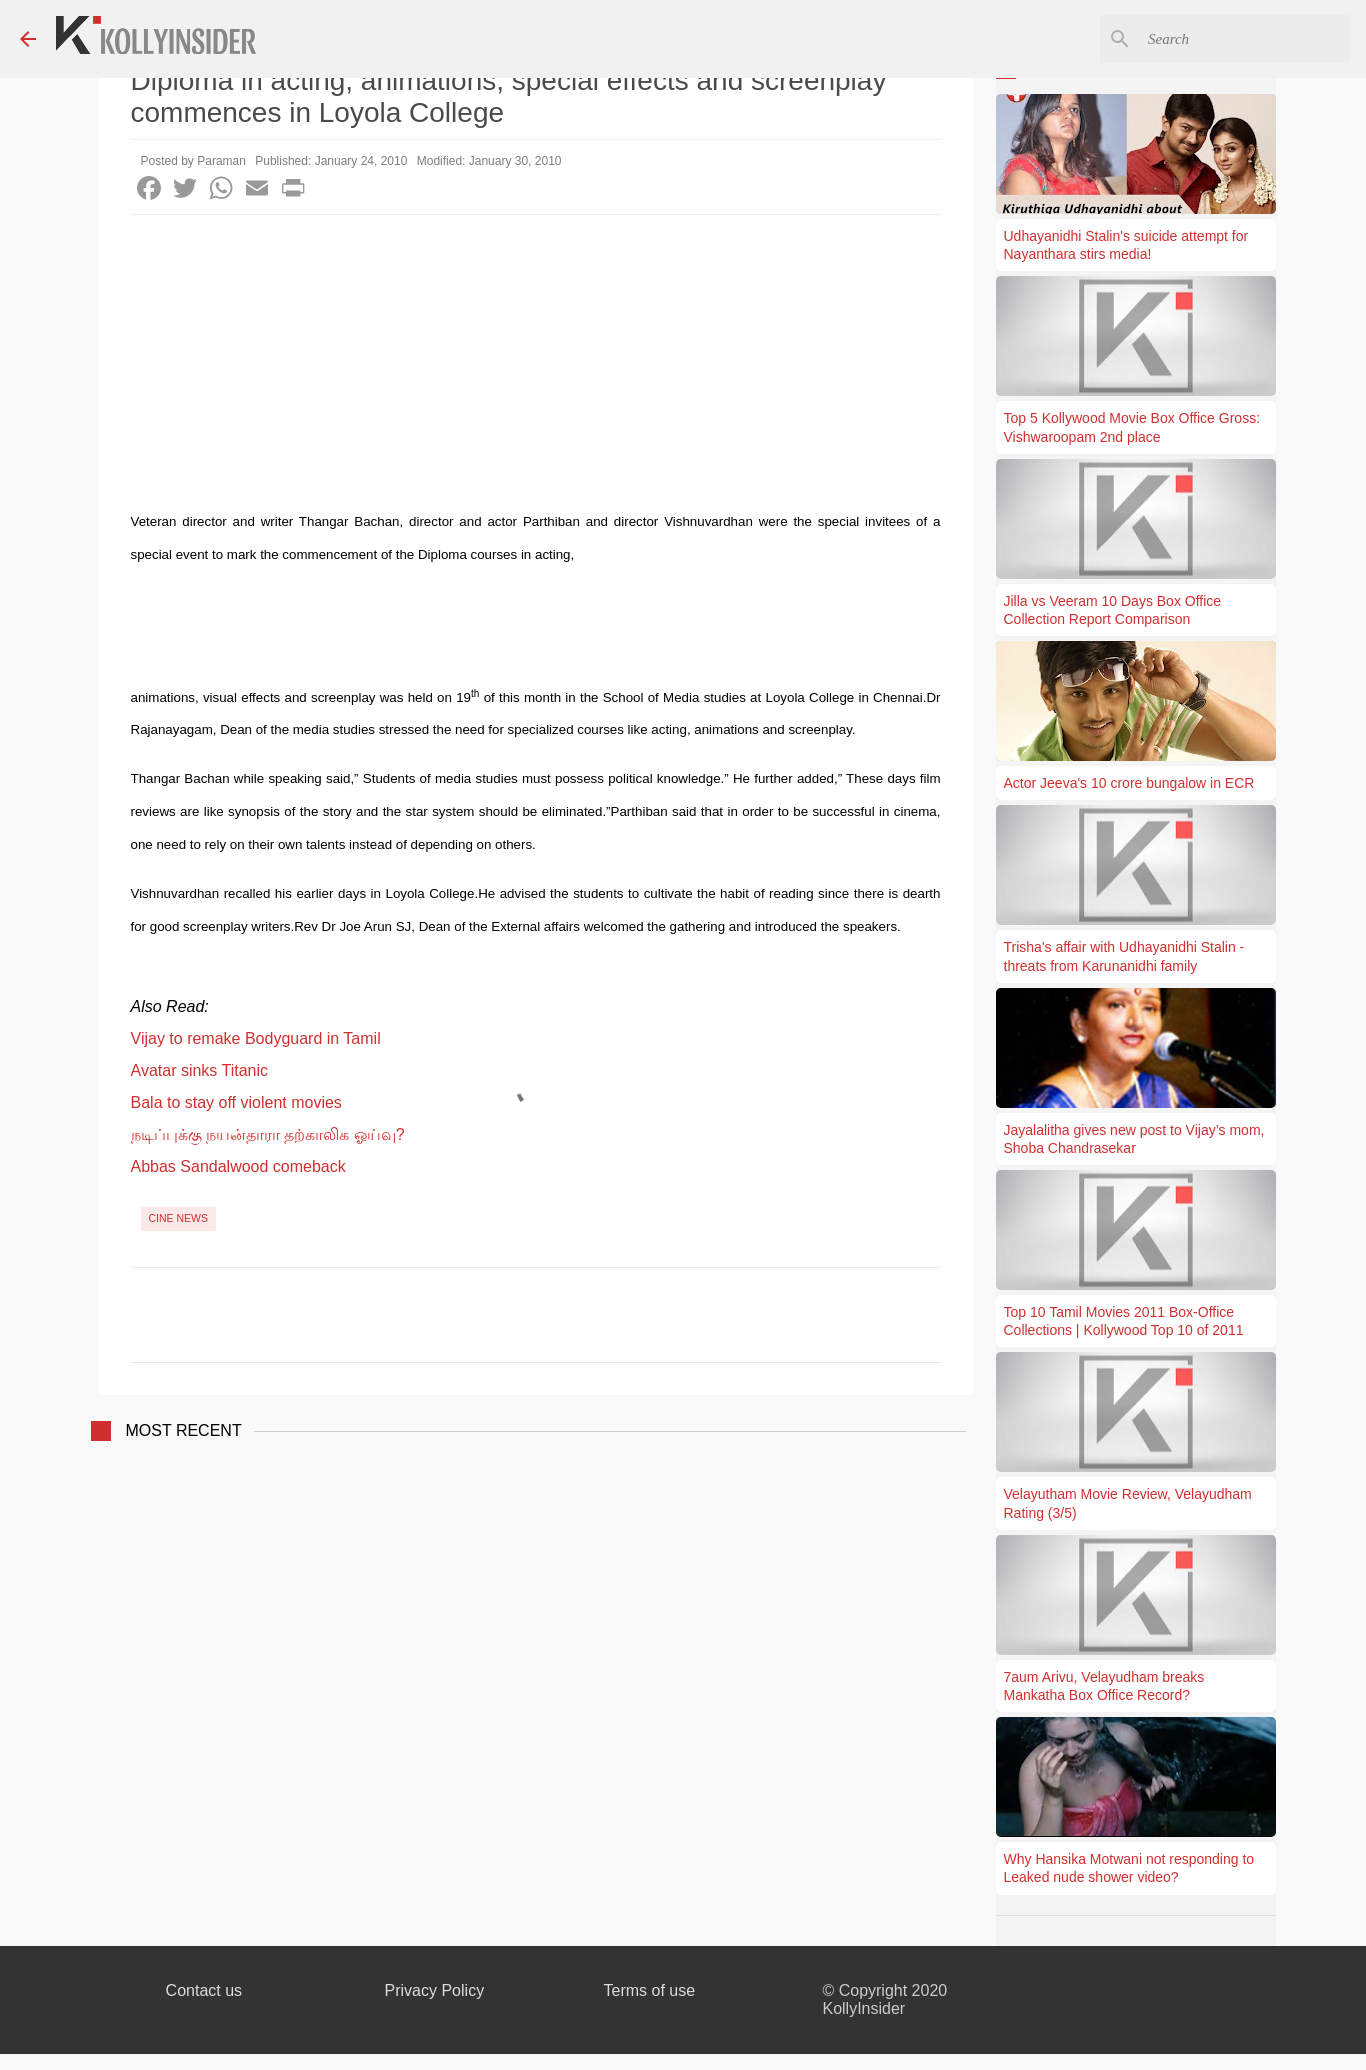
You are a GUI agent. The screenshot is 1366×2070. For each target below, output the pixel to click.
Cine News (179, 1218)
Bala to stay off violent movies (236, 1102)
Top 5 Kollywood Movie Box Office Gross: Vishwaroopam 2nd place (1132, 427)
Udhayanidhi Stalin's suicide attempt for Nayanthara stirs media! (1126, 245)
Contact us (204, 1990)
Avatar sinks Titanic (200, 1070)
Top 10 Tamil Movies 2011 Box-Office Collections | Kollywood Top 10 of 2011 (1124, 1321)
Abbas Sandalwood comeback (238, 1166)
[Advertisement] (536, 365)
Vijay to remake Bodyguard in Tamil (256, 1038)
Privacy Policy (435, 1990)
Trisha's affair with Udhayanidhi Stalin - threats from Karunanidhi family (1124, 956)
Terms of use (650, 1990)
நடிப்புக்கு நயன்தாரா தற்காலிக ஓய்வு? (268, 1134)
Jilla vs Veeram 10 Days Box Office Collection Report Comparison (1113, 610)
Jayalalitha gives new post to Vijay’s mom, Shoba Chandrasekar (1134, 1139)
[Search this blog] (1245, 39)
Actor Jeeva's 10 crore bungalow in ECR (1129, 783)
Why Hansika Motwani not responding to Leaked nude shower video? (1129, 1868)
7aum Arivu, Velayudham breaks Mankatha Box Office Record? (1104, 1686)
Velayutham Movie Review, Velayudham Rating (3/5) (1128, 1503)
